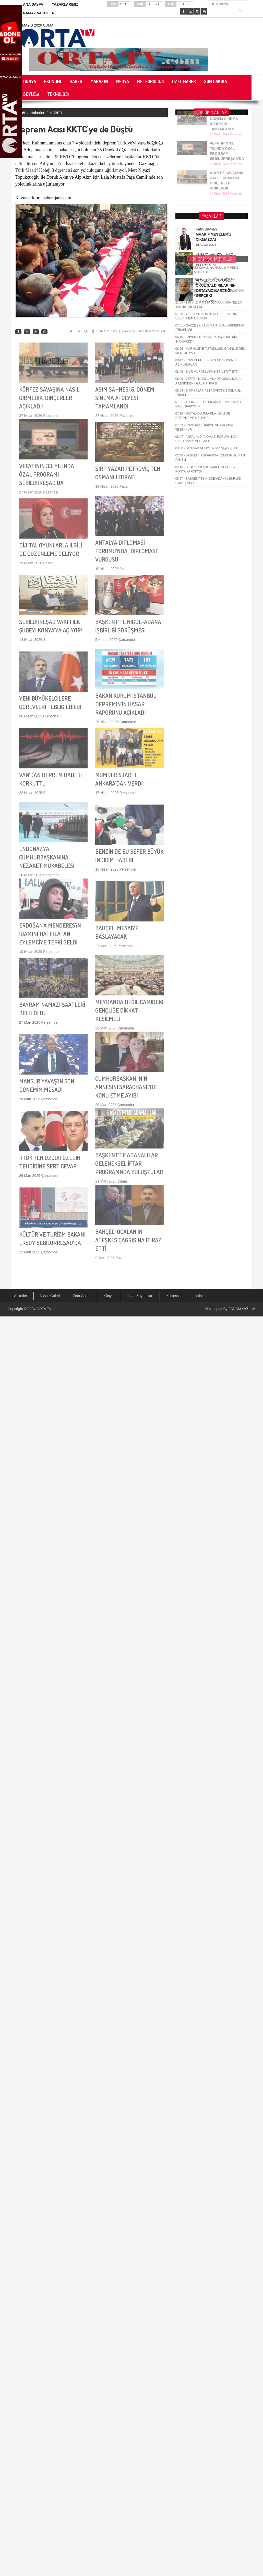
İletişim (200, 1296)
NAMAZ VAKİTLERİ (39, 13)
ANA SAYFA (33, 4)
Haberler (37, 113)
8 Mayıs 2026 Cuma (36, 25)
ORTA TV (44, 1309)
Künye (108, 1296)
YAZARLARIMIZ (65, 4)
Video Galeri (50, 1296)
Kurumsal (173, 1296)
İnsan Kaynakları (140, 1296)
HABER (56, 113)
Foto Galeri (81, 1296)
